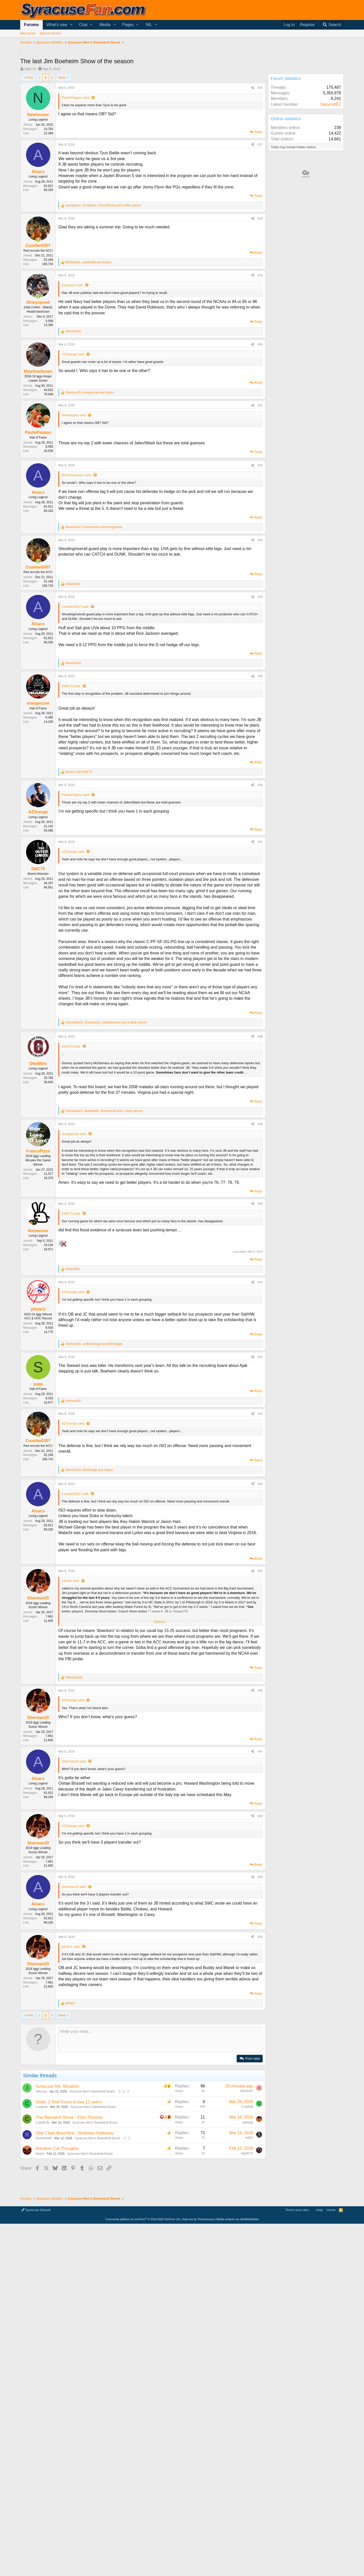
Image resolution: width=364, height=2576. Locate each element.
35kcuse (41, 2311)
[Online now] (38, 240)
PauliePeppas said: (76, 97)
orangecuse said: (74, 1207)
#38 (260, 1110)
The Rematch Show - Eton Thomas (69, 2337)
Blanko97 (246, 2311)
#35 (260, 676)
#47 (260, 1898)
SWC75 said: (71, 686)
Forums (31, 25)
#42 (260, 1430)
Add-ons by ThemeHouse (198, 2420)
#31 (260, 405)
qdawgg (247, 2342)
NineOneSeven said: (77, 475)
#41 (260, 1355)
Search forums (50, 33)
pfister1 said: (71, 2167)
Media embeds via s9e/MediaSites (237, 2420)
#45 (260, 1717)
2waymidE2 (330, 104)
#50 (260, 2157)
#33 (260, 540)
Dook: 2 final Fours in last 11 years (69, 2322)
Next (61, 77)
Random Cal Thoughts (57, 2368)
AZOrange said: (73, 354)
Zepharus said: (72, 285)
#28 (260, 218)
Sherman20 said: (74, 1908)
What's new (57, 25)
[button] (71, 25)
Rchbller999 (44, 2358)
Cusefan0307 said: (75, 606)
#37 (260, 842)
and (78, 772)
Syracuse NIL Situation (57, 2306)
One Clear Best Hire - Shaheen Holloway (75, 2353)
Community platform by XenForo (142, 2420)
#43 (260, 1487)
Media (105, 25)
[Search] (332, 25)
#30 (260, 344)
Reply (258, 132)
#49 (260, 2023)
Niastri (40, 2373)
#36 (260, 785)
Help (319, 2411)
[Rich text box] (160, 2259)
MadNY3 (247, 2373)
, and (88, 262)
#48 (260, 1962)
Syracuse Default (36, 2411)
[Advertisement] (142, 1067)
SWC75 (30, 69)
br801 (249, 2358)
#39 (260, 1197)
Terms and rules (297, 2411)
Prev (29, 77)
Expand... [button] (161, 1768)
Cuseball (42, 2327)
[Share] (252, 88)
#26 (260, 88)
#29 (260, 275)
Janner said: (71, 1727)
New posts (28, 33)
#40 (260, 1277)
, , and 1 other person (103, 205)
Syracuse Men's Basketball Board (92, 2311)
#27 (260, 144)
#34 (260, 597)
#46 (260, 1837)
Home (331, 2411)
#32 (260, 465)
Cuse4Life (42, 2342)
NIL (149, 25)
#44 (260, 1630)
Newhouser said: (74, 415)
